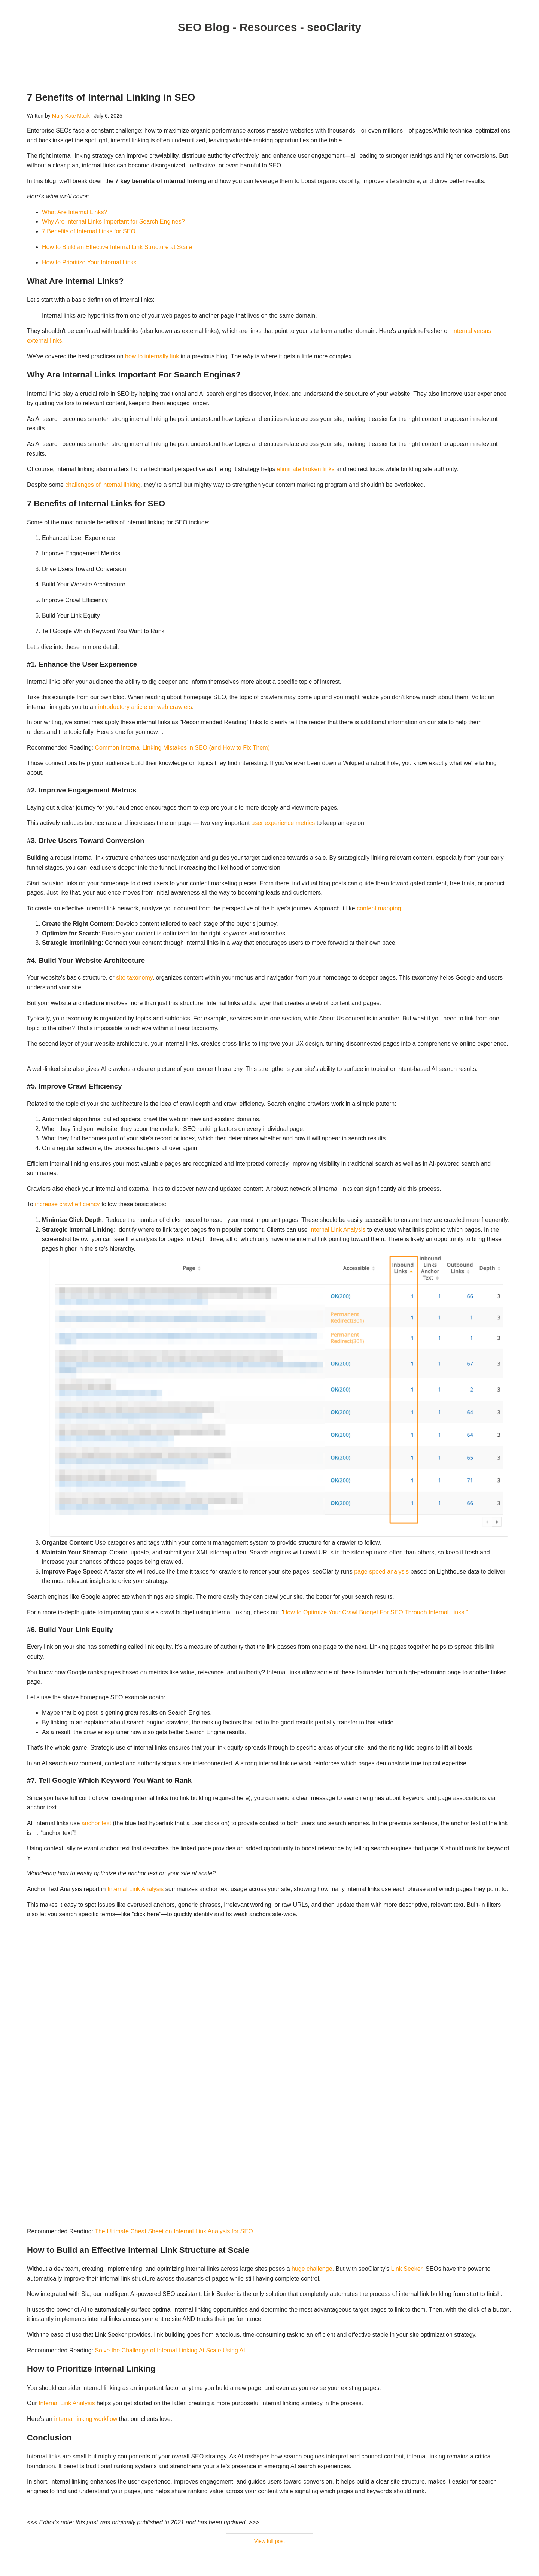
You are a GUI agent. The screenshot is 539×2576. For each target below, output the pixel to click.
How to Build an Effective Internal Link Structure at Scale (117, 247)
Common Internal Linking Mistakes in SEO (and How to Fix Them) (182, 747)
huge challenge (312, 2269)
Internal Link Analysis (337, 1229)
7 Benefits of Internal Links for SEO (88, 231)
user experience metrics (283, 823)
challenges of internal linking (102, 485)
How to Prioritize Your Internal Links (89, 262)
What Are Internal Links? (74, 212)
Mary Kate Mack (71, 116)
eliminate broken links (306, 469)
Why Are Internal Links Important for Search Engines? (113, 221)
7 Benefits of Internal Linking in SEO (111, 97)
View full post (269, 2541)
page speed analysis (381, 1571)
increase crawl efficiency (67, 1204)
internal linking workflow (85, 2419)
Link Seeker (406, 2269)
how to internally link (152, 356)
